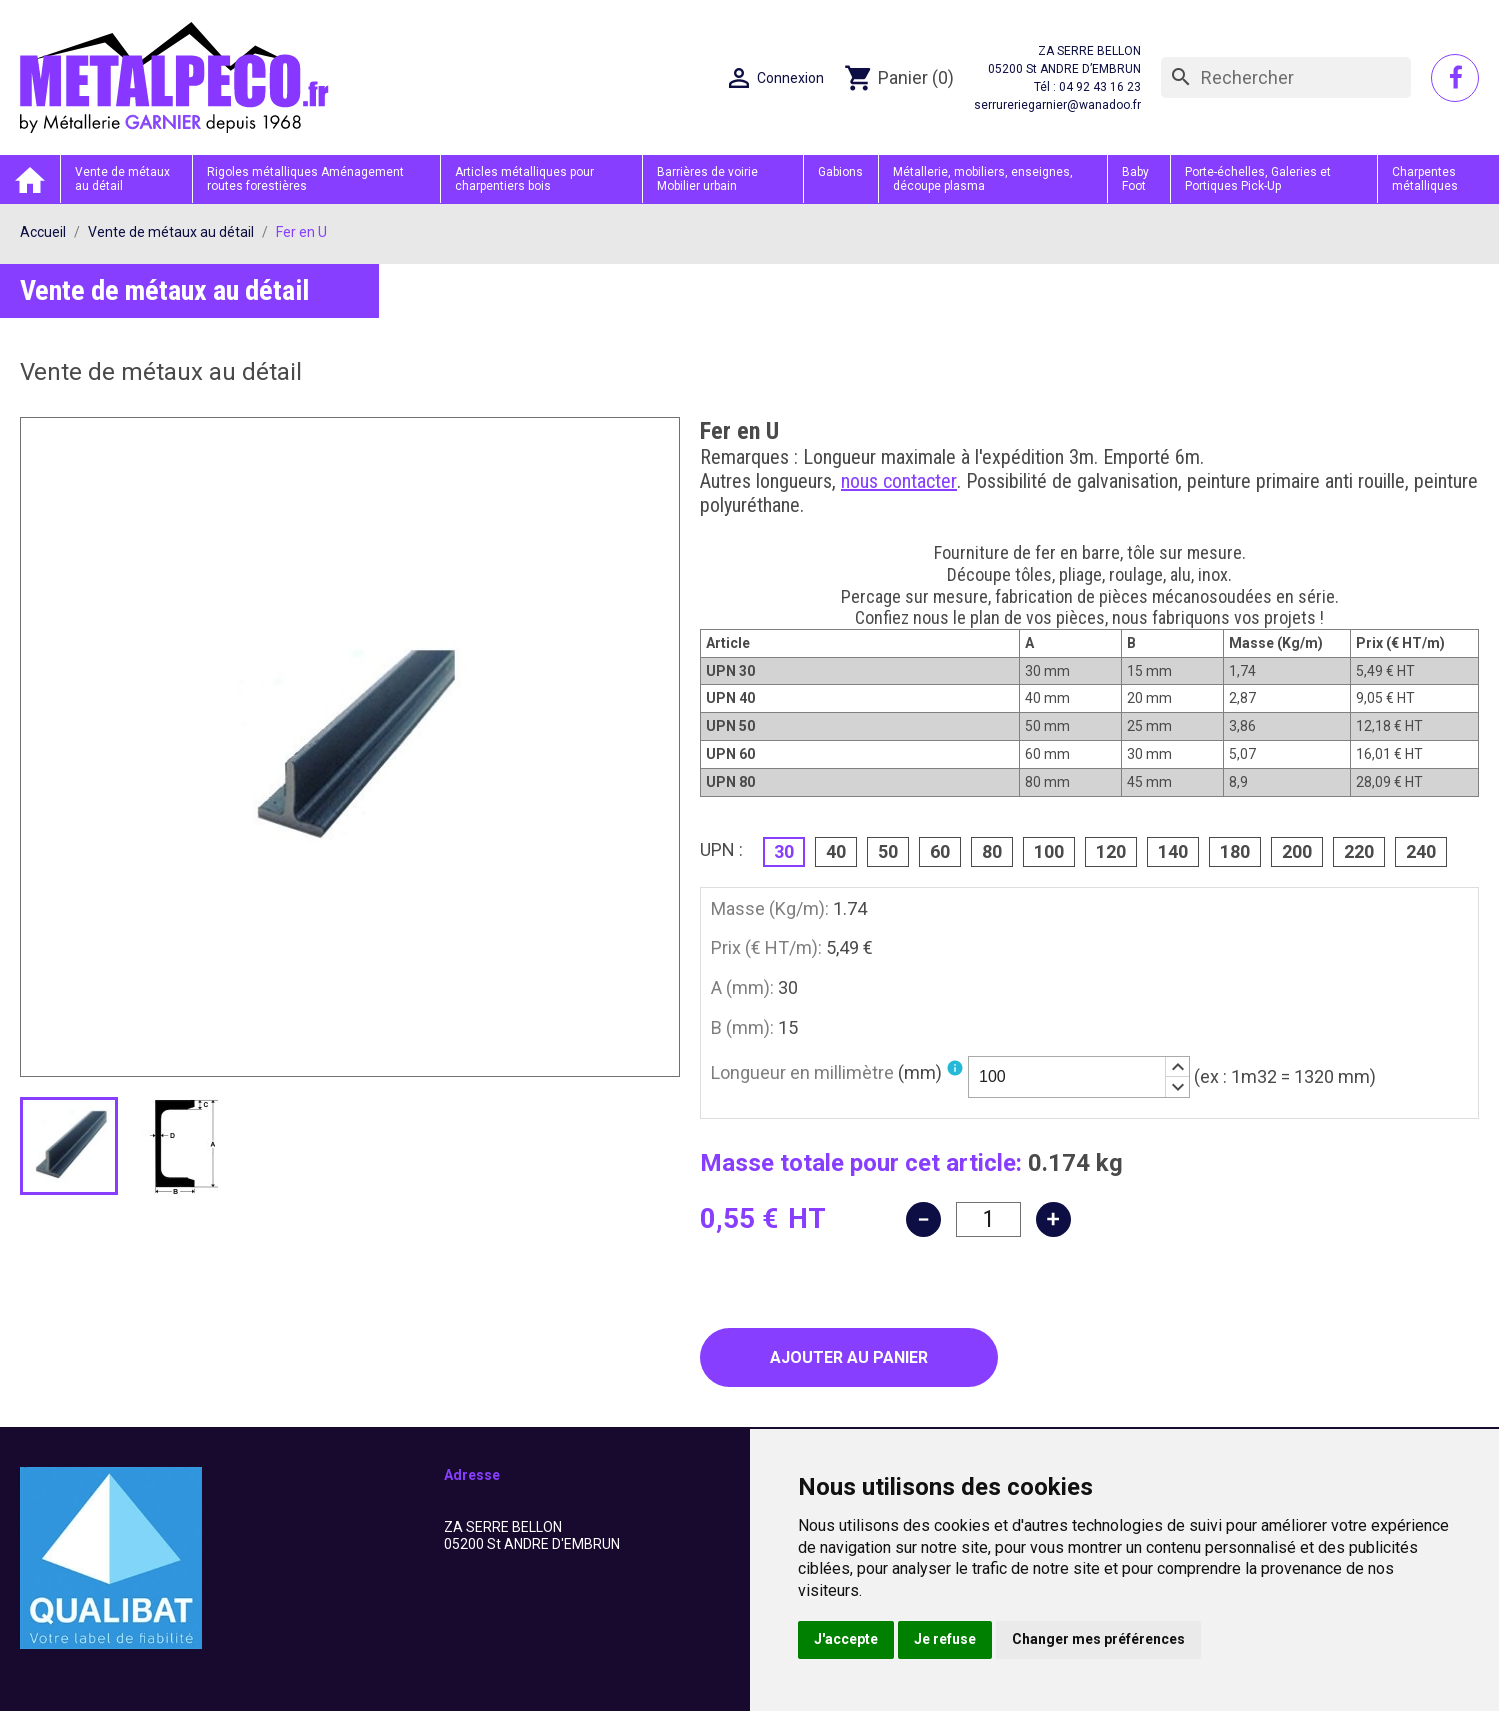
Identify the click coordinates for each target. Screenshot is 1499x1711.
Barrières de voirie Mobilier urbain (707, 179)
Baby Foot (1135, 179)
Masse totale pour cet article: (861, 1163)
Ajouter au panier (849, 1357)
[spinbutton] (1079, 1076)
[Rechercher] (1286, 78)
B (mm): (742, 1027)
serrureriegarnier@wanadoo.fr (1057, 105)
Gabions (840, 172)
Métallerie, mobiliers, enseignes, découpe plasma (983, 179)
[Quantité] (988, 1219)
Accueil (30, 179)
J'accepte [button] (846, 1639)
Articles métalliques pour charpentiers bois (524, 179)
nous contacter (899, 481)
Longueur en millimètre (826, 1072)
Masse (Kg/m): (770, 908)
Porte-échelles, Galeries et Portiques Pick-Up (1258, 179)
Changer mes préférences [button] (1098, 1639)
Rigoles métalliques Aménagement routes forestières (305, 179)
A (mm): (742, 987)
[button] (1177, 1067)
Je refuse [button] (945, 1639)
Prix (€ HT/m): (766, 947)
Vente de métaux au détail (122, 179)
